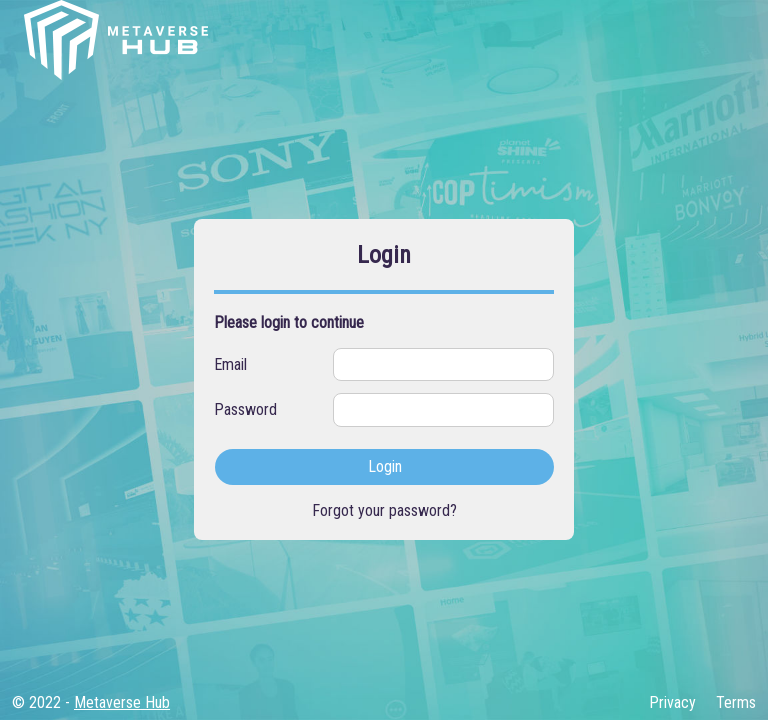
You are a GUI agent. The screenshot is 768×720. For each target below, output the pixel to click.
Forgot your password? (384, 510)
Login (385, 466)
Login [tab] (384, 255)
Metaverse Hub (122, 702)
